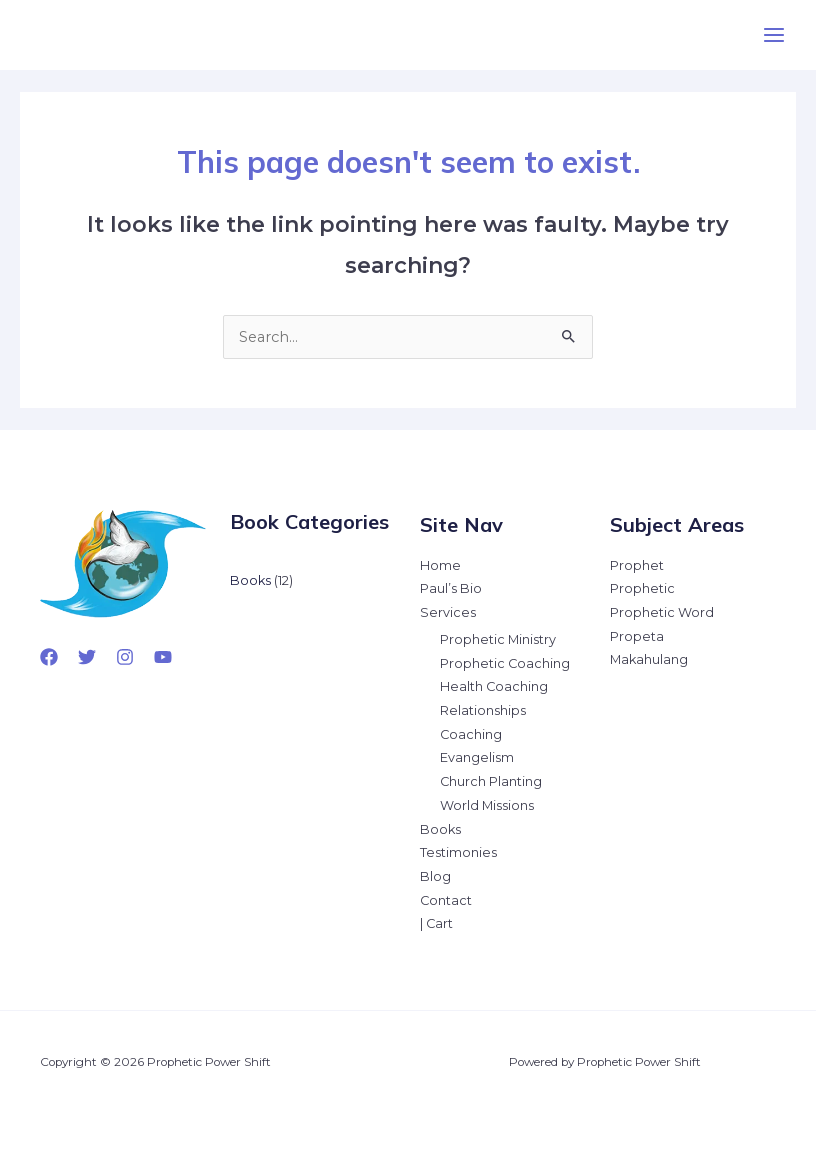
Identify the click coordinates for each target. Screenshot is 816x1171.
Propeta (637, 636)
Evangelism (477, 757)
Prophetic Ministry (498, 639)
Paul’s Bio (451, 588)
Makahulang (649, 659)
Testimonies (458, 852)
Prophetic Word (662, 612)
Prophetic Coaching (505, 663)
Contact (446, 900)
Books (440, 829)
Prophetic (642, 588)
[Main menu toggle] (774, 35)
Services (448, 612)
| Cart (436, 923)
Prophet (637, 565)
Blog (435, 876)
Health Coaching (494, 686)
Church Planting (491, 781)
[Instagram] (125, 657)
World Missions (487, 805)
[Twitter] (87, 657)
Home (440, 565)
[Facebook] (49, 657)
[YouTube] (163, 657)
